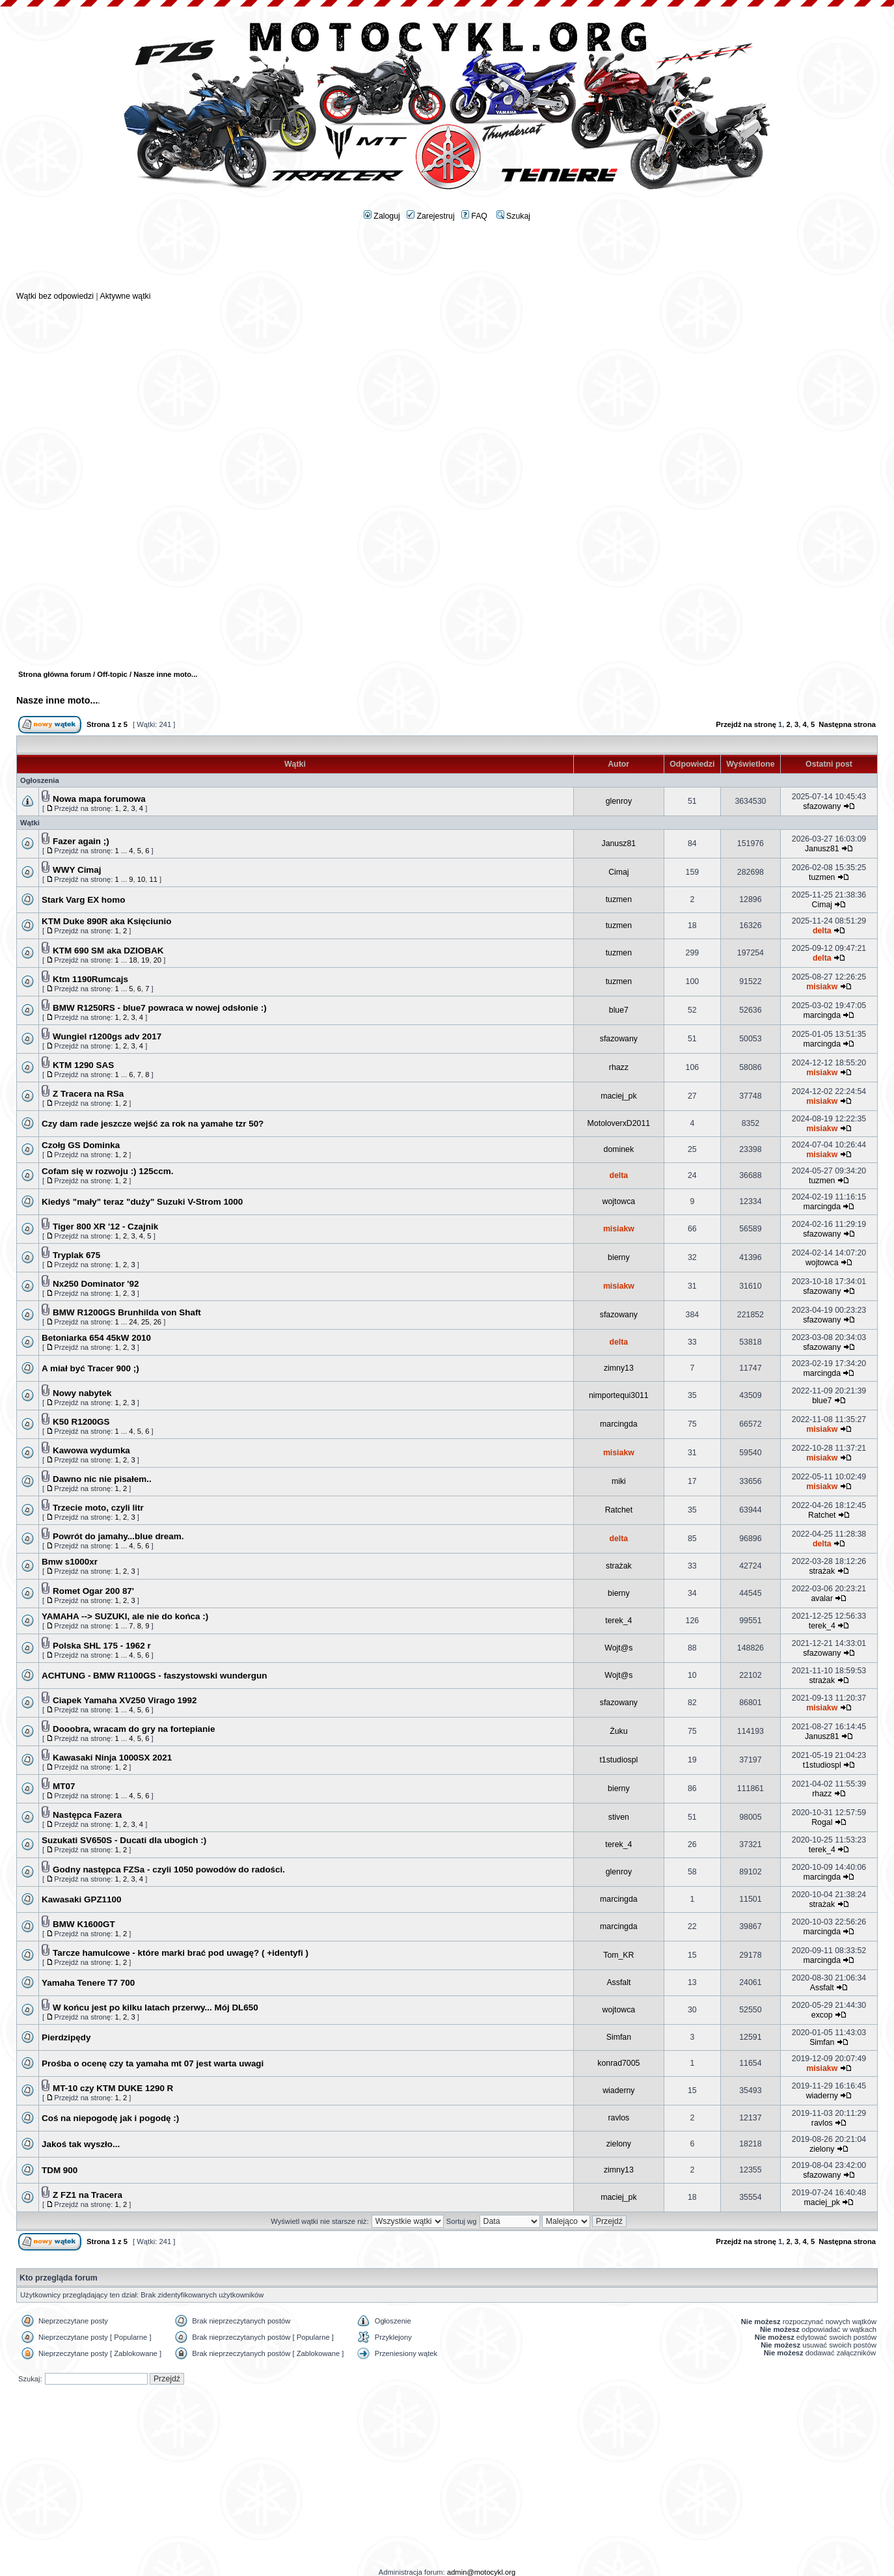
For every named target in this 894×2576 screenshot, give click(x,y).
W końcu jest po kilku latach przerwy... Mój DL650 (155, 2007)
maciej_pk (618, 1096)
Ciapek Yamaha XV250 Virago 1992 (124, 1700)
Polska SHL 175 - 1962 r (102, 1646)
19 (145, 960)
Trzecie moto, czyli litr (98, 1508)
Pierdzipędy (66, 2037)
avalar (822, 1598)
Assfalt (618, 1982)
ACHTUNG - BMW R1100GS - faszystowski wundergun (154, 1675)
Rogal (821, 1822)
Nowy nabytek (82, 1393)
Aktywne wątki (125, 296)
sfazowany (822, 806)
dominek (619, 1149)
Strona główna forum (54, 674)
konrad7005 (618, 2063)
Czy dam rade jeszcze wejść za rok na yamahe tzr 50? (153, 1124)
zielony (618, 2143)
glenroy (619, 801)
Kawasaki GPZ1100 (82, 1899)
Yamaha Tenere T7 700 (88, 1983)
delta (822, 930)
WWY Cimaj (77, 870)
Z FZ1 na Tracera (87, 2195)
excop (822, 2015)
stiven (618, 1817)
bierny (619, 1257)
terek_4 (618, 1620)
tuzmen (822, 877)
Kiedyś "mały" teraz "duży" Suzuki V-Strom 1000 (142, 1202)
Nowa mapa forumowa (99, 799)
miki (619, 1481)
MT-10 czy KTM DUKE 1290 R (113, 2088)
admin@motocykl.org (481, 2572)
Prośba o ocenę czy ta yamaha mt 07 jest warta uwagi (153, 2063)
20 (157, 960)
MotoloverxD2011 (619, 1123)
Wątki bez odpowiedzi (55, 296)
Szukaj (513, 216)
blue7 (619, 1010)
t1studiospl (618, 1759)
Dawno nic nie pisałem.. (102, 1479)
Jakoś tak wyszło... (81, 2144)
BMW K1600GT (84, 1924)
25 (145, 1322)
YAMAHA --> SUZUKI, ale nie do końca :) (125, 1616)
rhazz (619, 1067)
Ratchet (618, 1509)
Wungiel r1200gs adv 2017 (107, 1036)
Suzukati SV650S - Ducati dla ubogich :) (124, 1840)
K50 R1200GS (81, 1422)
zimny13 (619, 1368)
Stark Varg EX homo (83, 900)
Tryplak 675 (76, 1255)
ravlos (618, 2117)
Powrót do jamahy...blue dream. (118, 1536)
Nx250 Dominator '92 (96, 1284)
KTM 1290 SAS (83, 1065)
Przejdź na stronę (746, 724)
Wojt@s (618, 1647)
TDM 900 (59, 2170)
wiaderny (618, 2090)
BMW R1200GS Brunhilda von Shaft (127, 1312)
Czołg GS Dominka (81, 1145)
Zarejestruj (431, 216)
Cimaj (618, 872)
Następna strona (847, 724)
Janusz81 (619, 843)
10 (141, 879)
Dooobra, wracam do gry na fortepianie (134, 1729)
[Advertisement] (447, 261)
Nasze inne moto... (57, 700)
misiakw (821, 986)
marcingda (822, 1015)
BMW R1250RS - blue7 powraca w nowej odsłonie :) (160, 1008)
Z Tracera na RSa (88, 1094)
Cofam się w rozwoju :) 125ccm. (107, 1171)
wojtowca (619, 1201)
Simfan (618, 2037)
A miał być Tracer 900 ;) (90, 1368)
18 (133, 960)
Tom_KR (618, 1955)
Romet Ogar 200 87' (93, 1591)
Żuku (618, 1731)
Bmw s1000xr (70, 1562)
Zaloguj (382, 216)
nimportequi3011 (619, 1395)
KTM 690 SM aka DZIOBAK (108, 950)
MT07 (64, 1786)
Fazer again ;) (81, 841)
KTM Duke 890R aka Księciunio (106, 921)
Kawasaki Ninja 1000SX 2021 (112, 1757)
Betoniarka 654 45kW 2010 (96, 1338)
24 (133, 1322)
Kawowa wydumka (91, 1450)
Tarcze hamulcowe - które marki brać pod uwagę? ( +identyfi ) (180, 1953)
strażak (619, 1565)
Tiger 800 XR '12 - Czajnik (105, 1226)
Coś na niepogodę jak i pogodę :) (110, 2118)
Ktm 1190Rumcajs (90, 979)
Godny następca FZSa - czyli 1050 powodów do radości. (169, 1869)
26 (157, 1322)
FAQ (474, 216)
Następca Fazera (87, 1815)
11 (153, 879)
